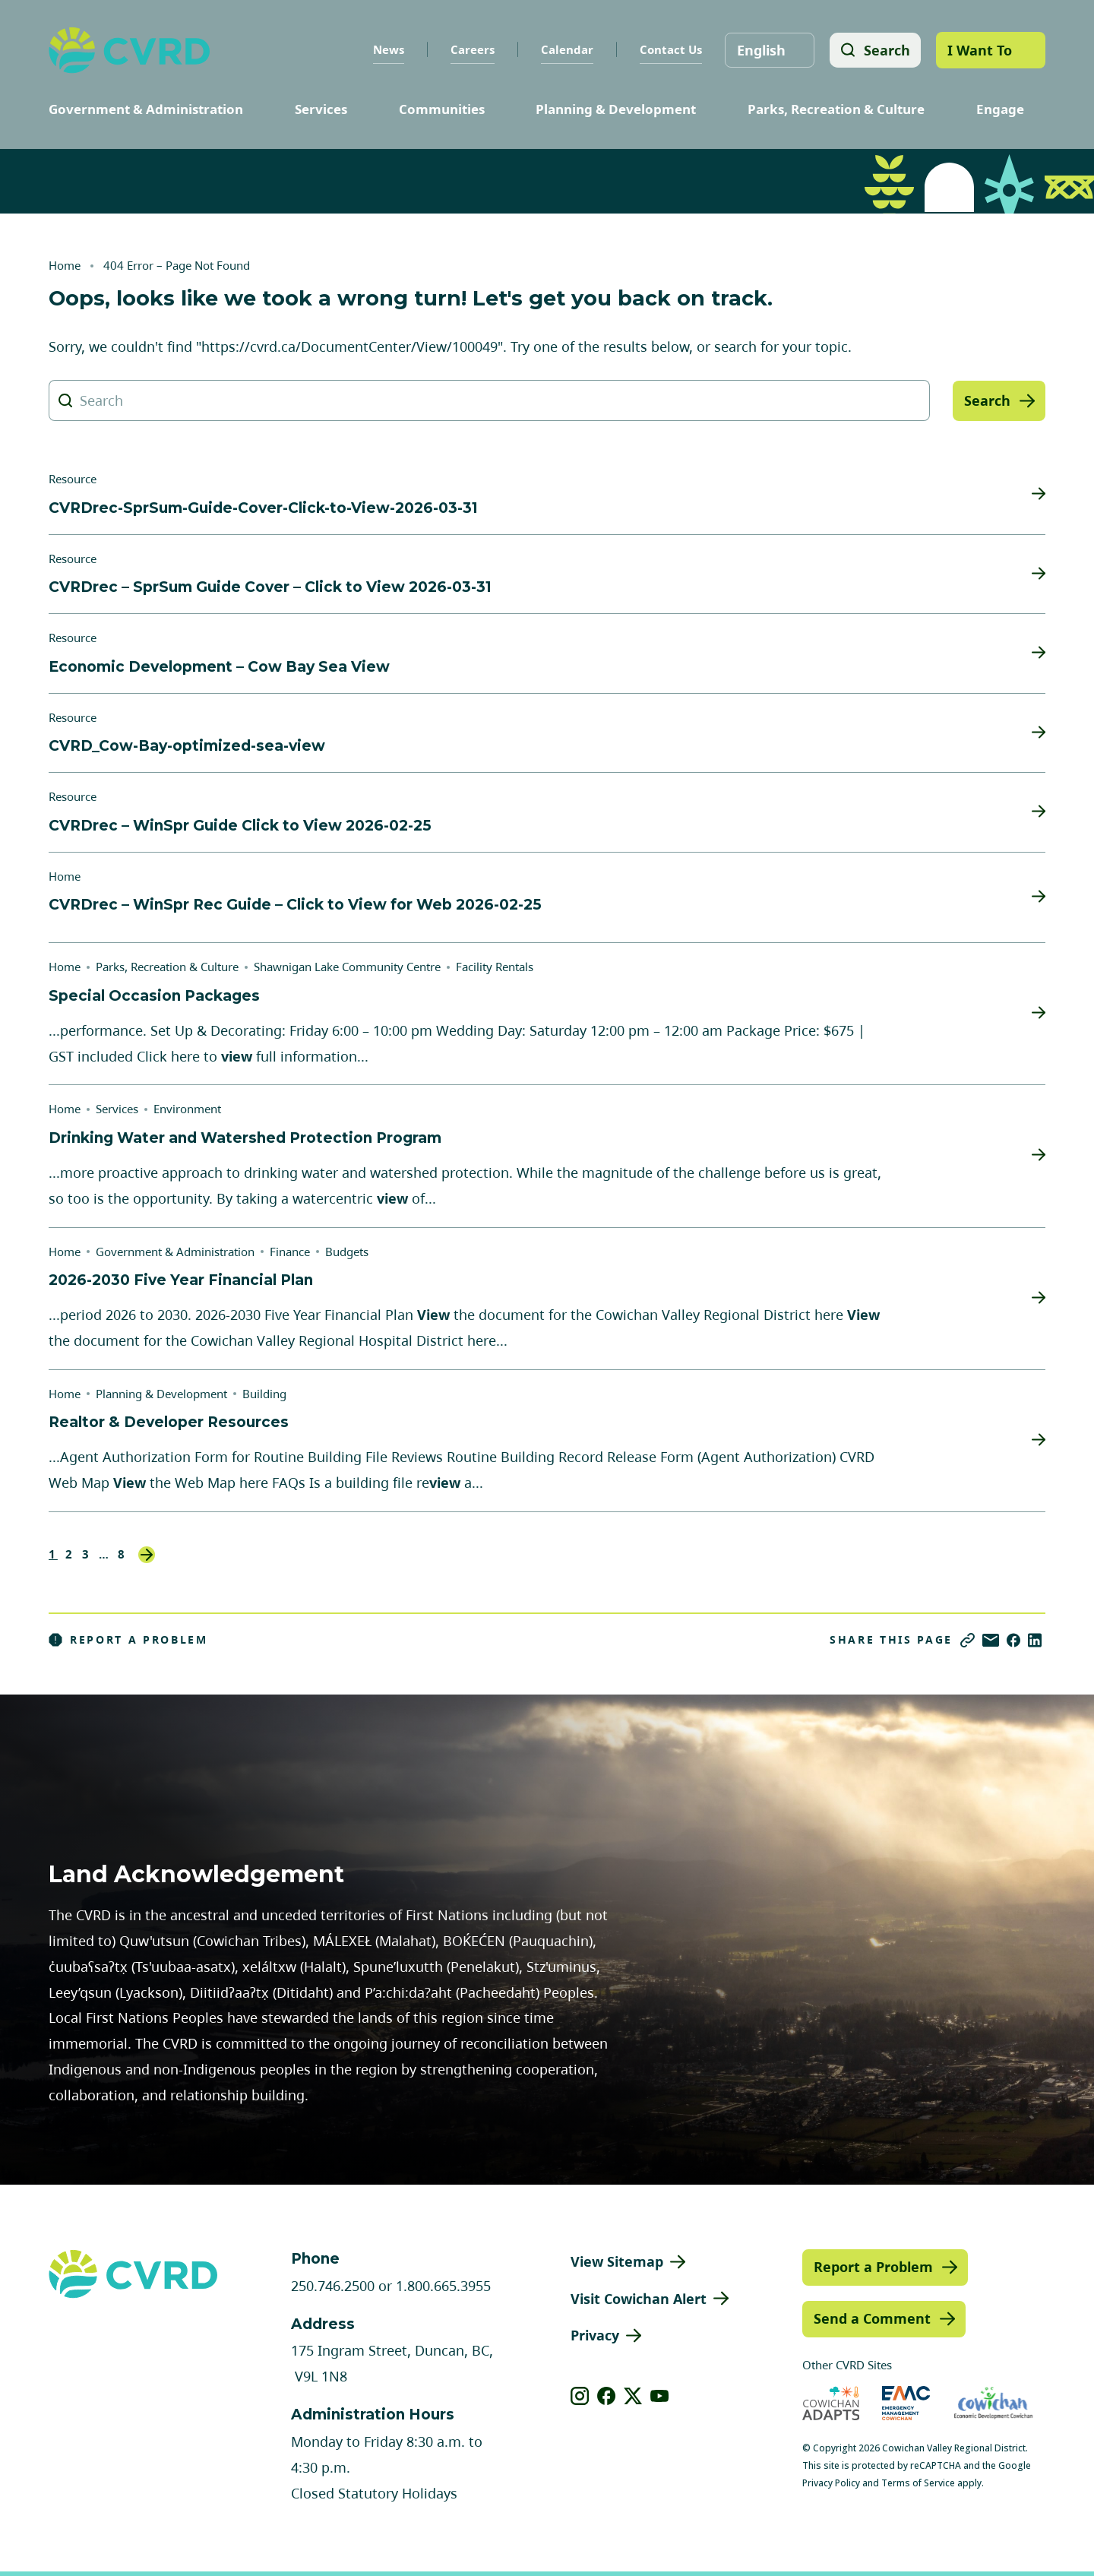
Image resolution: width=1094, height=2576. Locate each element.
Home (65, 265)
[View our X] (633, 2396)
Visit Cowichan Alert (639, 2299)
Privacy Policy (831, 2482)
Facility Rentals (494, 966)
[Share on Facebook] (1013, 1640)
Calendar (565, 49)
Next (146, 1554)
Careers (471, 49)
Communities (442, 109)
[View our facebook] (606, 2396)
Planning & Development (616, 109)
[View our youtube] (659, 2396)
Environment (187, 1108)
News (387, 49)
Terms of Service (918, 2482)
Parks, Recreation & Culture (836, 109)
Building (264, 1393)
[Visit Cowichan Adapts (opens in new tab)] (831, 2403)
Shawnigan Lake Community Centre (347, 966)
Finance (290, 1251)
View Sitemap (617, 2261)
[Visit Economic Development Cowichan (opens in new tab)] (993, 2403)
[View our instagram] (580, 2396)
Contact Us (669, 49)
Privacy (595, 2335)
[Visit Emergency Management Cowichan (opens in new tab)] (906, 2403)
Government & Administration (146, 109)
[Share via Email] (991, 1640)
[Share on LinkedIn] (1034, 1640)
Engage (1000, 109)
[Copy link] (967, 1640)
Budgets (346, 1251)
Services (321, 109)
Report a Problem (128, 1640)
